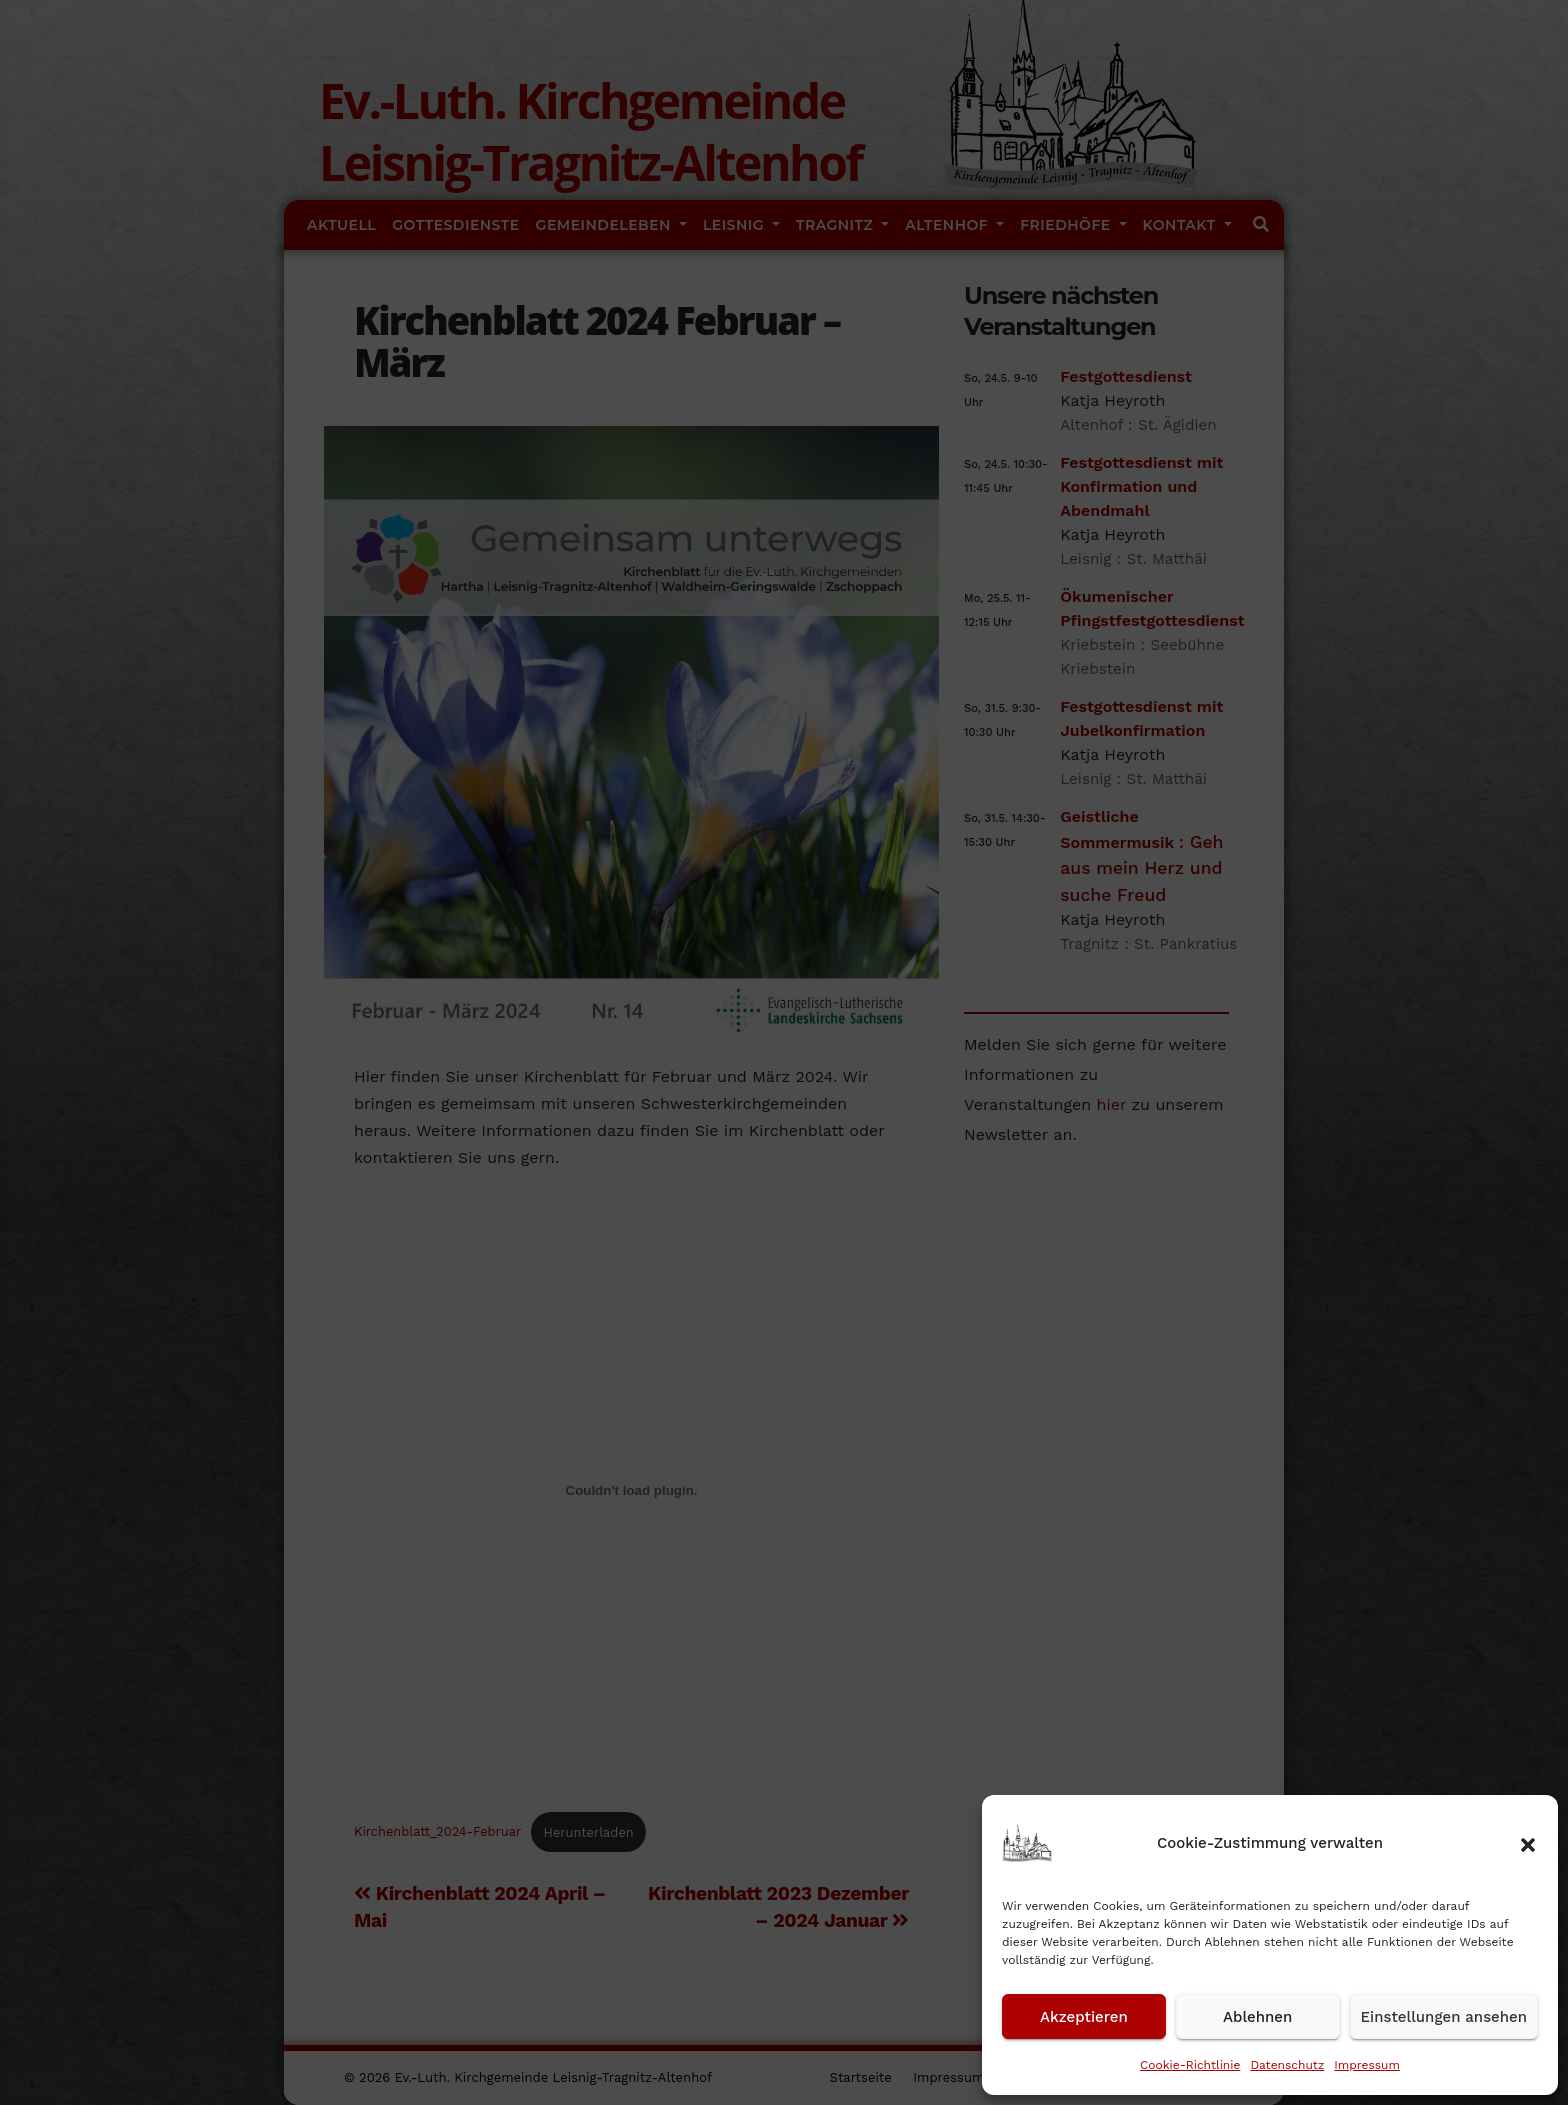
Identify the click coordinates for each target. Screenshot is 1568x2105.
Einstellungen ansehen (1444, 2017)
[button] (1528, 1843)
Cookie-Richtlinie (1190, 2065)
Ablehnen (1257, 2017)
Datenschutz (1287, 2065)
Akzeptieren (1084, 2017)
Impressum (1367, 2065)
